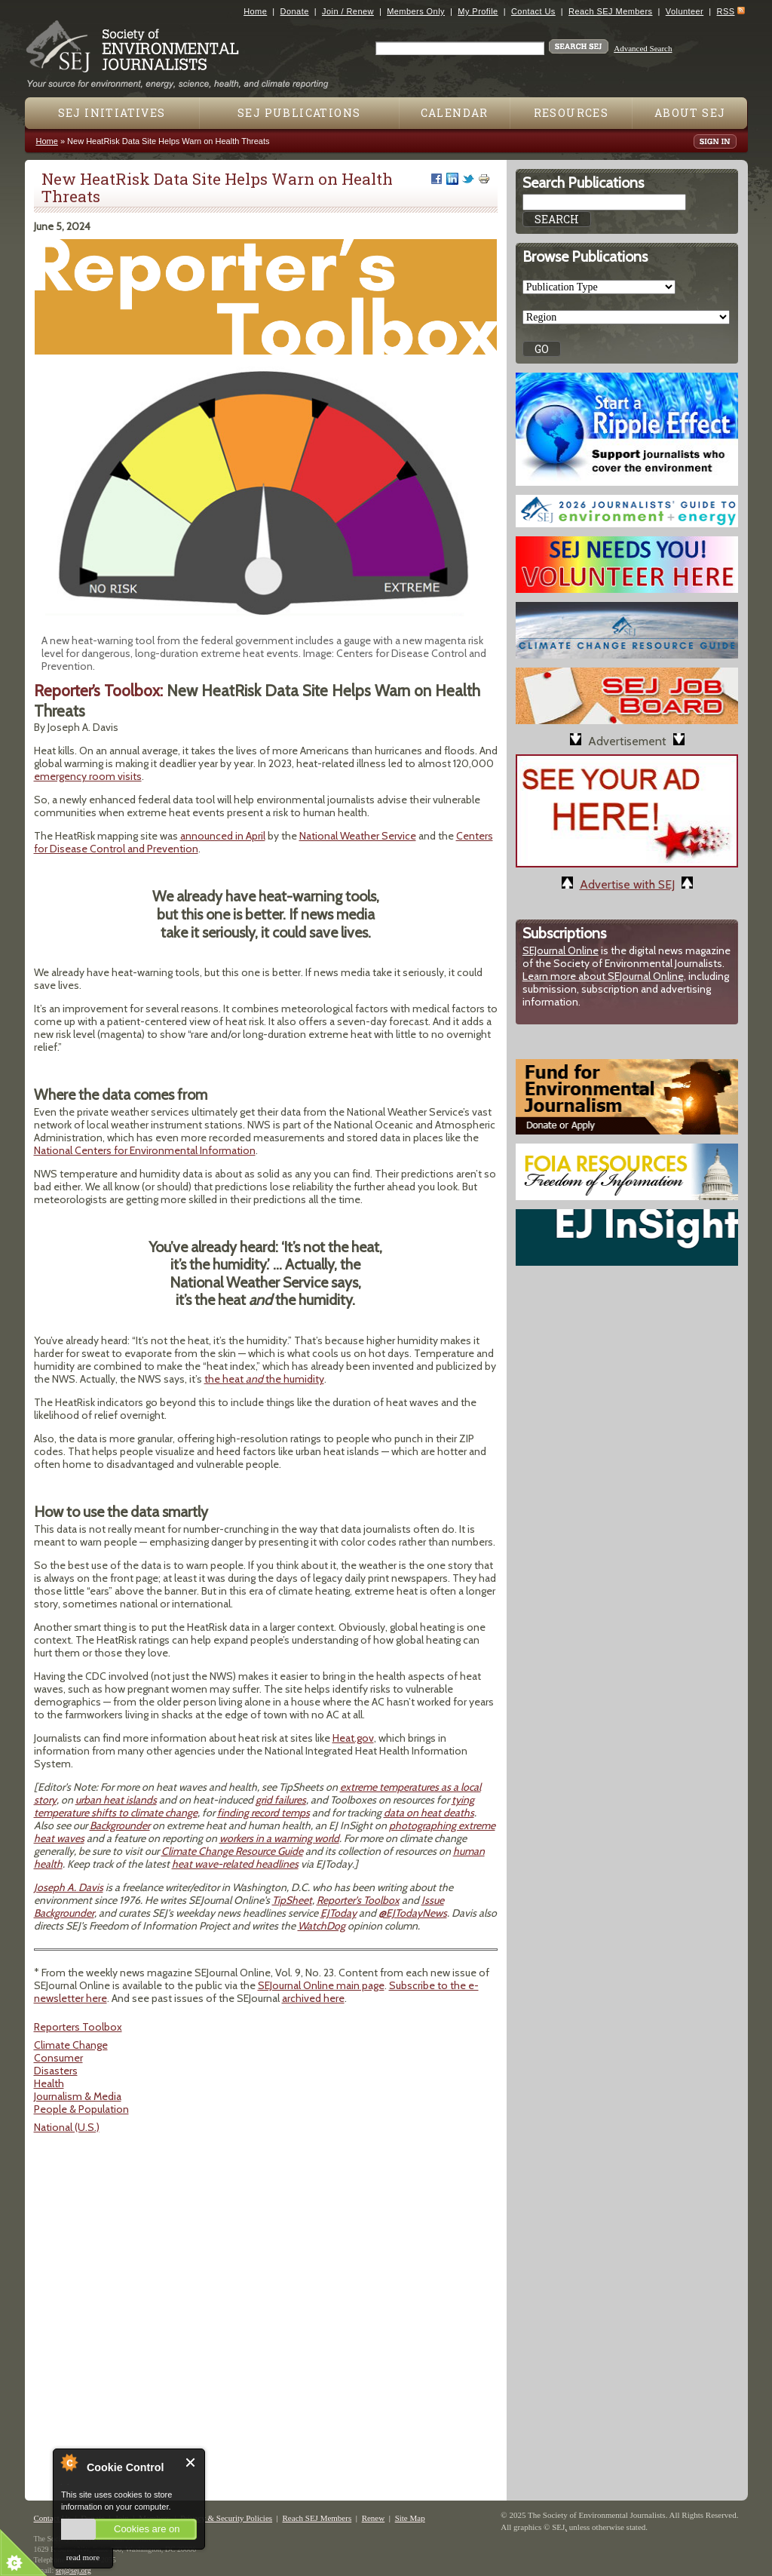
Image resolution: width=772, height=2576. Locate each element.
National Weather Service (357, 836)
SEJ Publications (298, 113)
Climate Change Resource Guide (232, 1851)
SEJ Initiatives (112, 113)
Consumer (58, 2058)
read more (83, 2557)
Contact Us (533, 11)
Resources (571, 113)
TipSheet (292, 1900)
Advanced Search (643, 48)
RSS (726, 11)
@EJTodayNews (412, 1913)
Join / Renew (348, 11)
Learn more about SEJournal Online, (604, 976)
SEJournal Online (560, 950)
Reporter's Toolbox (358, 1900)
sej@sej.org (73, 2570)
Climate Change (71, 2045)
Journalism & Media (77, 2096)
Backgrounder (120, 1825)
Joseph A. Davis (68, 1887)
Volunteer (684, 11)
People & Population (81, 2109)
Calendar (455, 113)
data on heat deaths (429, 1812)
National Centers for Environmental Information (145, 1150)
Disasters (56, 2070)
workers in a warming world (279, 1838)
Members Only (416, 11)
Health (49, 2083)
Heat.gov (353, 1738)
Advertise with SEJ (627, 884)
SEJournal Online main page (321, 1985)
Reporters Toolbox (78, 2027)
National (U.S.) (67, 2127)
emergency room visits (88, 776)
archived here (313, 1998)
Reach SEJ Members (610, 11)
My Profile (478, 11)
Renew (373, 2517)
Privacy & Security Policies (226, 2517)
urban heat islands (116, 1800)
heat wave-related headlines (235, 1864)
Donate (294, 11)
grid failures (281, 1800)
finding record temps (263, 1812)
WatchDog (321, 1926)
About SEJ (690, 113)
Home (255, 11)
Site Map (410, 2517)
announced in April (222, 836)
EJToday (338, 1913)
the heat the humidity (264, 1379)
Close (191, 2462)
